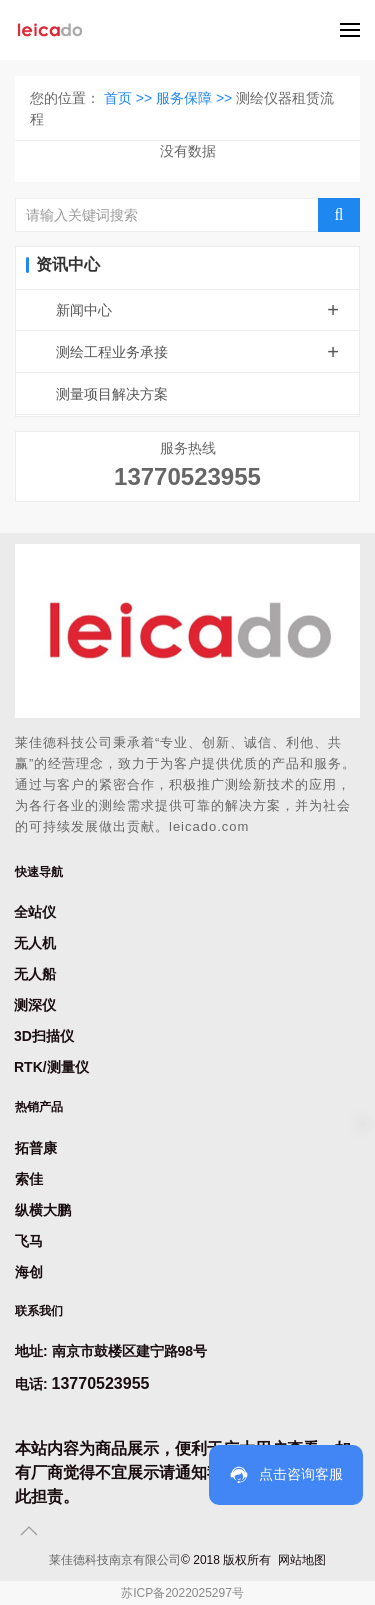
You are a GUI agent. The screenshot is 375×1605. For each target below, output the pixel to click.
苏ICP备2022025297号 (182, 1593)
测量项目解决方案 (112, 394)
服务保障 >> (196, 98)
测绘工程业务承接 (207, 352)
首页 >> (130, 98)
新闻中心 (207, 310)
